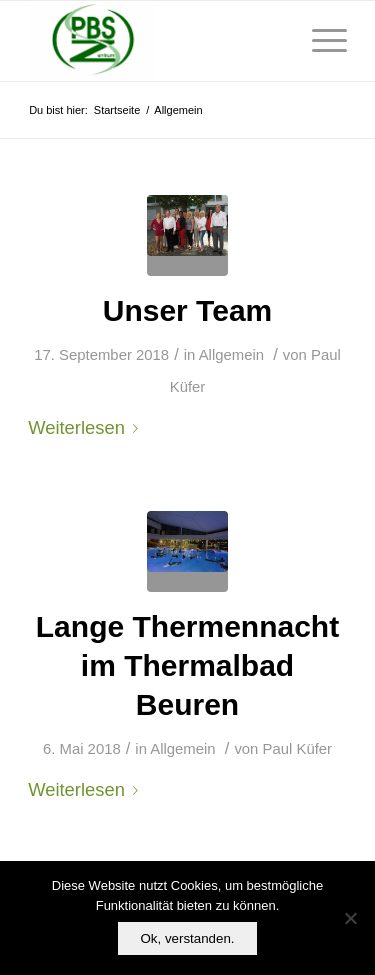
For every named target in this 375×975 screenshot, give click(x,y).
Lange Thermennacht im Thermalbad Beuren (187, 665)
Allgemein (231, 355)
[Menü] (319, 41)
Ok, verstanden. (187, 938)
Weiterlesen (87, 427)
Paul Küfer (298, 749)
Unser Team (188, 310)
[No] (350, 918)
